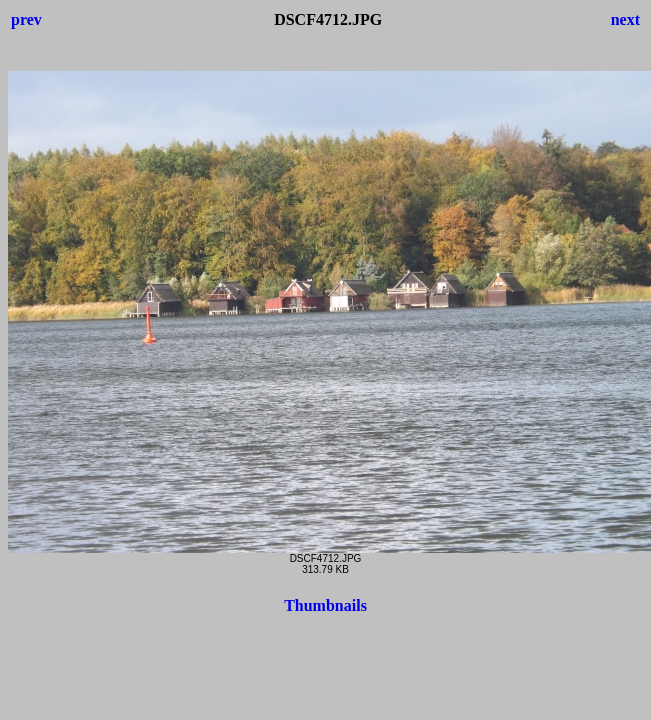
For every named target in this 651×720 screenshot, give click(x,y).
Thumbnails (325, 605)
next (625, 19)
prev (26, 19)
